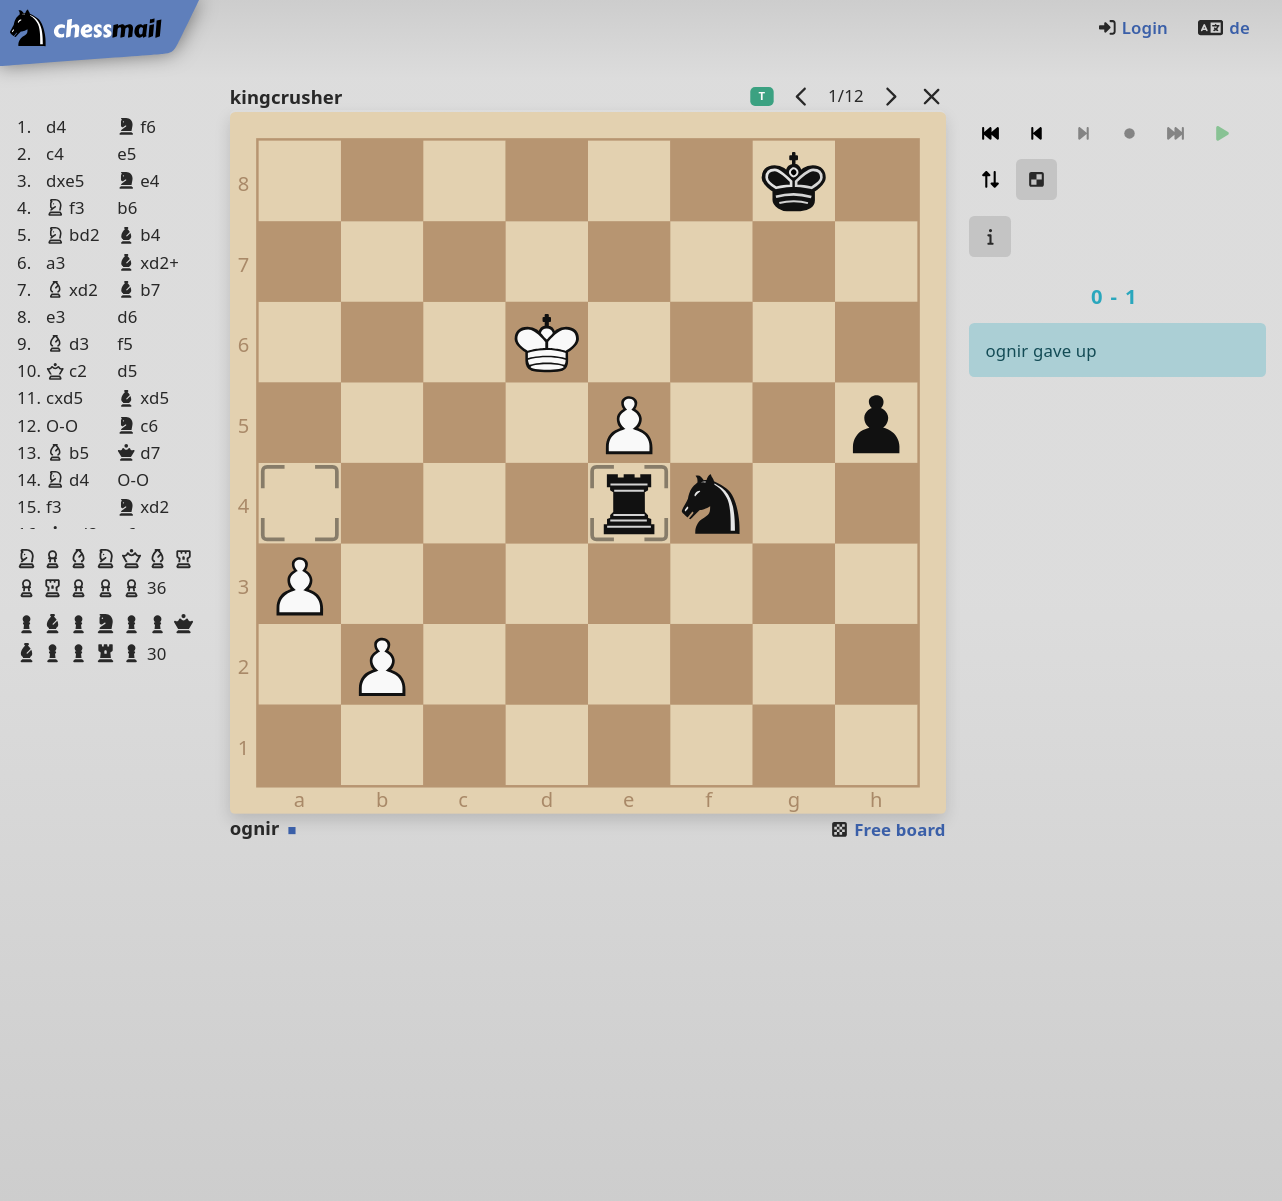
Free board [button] (887, 829)
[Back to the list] (931, 95)
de (1223, 27)
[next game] (890, 95)
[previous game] (801, 95)
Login (1132, 27)
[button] (29, 559)
